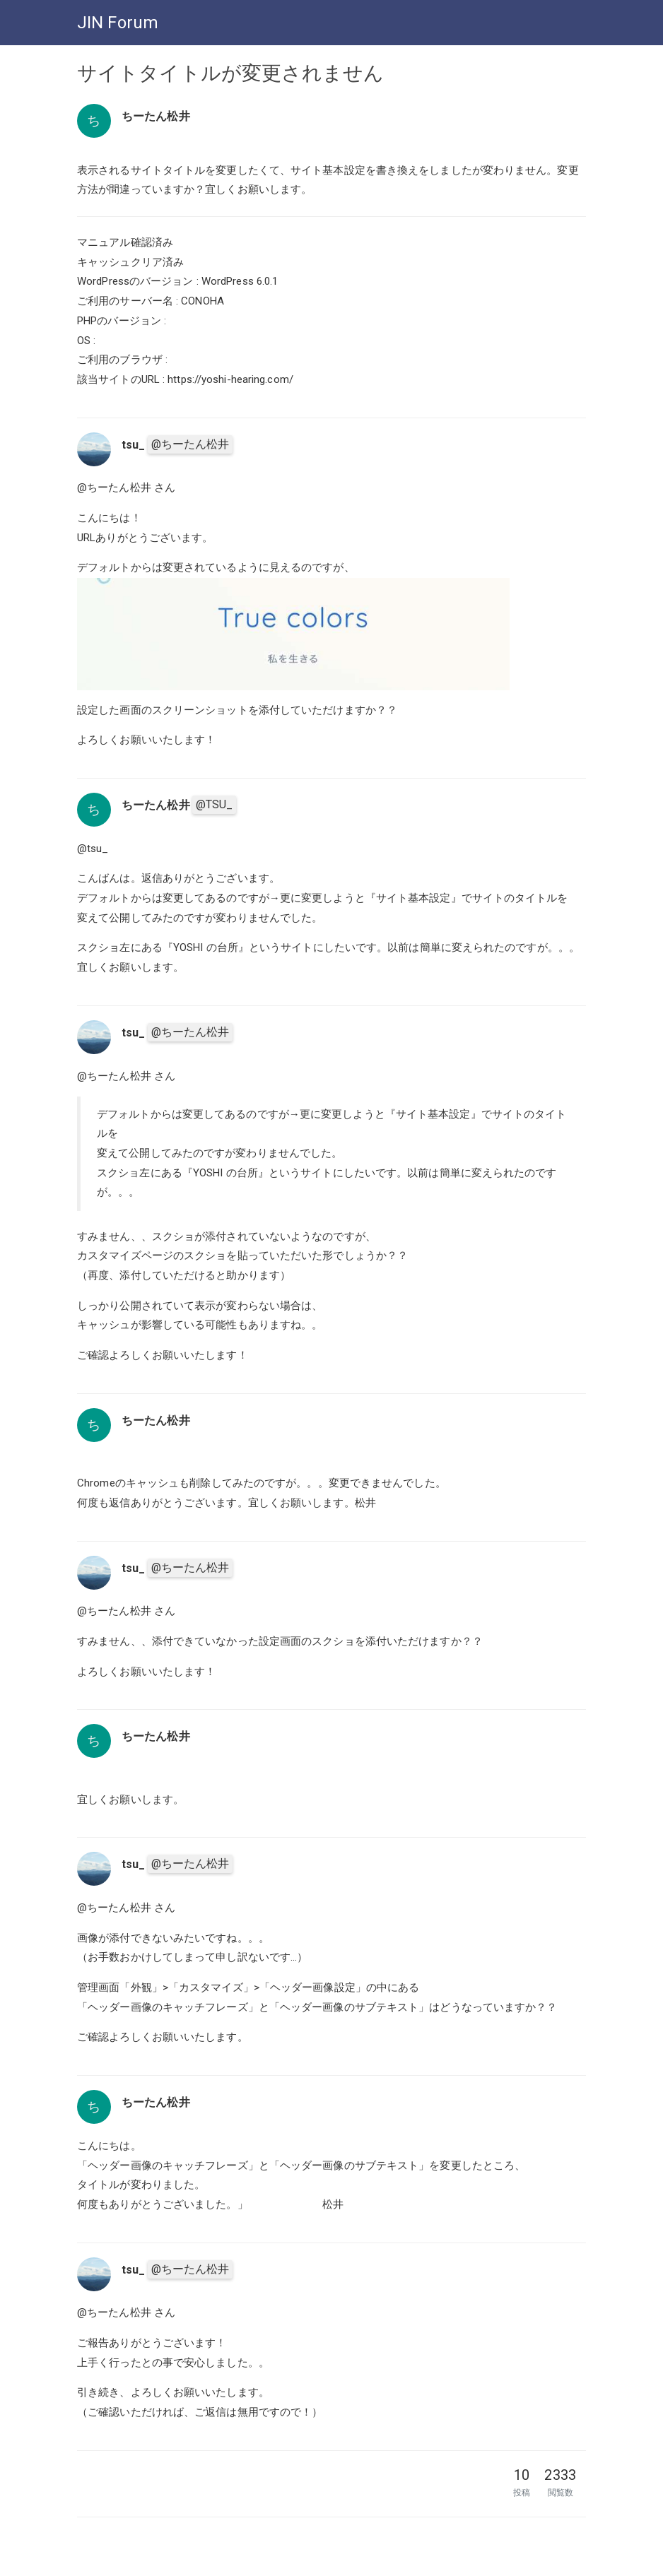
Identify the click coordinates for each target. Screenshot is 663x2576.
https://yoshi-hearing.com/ (230, 379)
